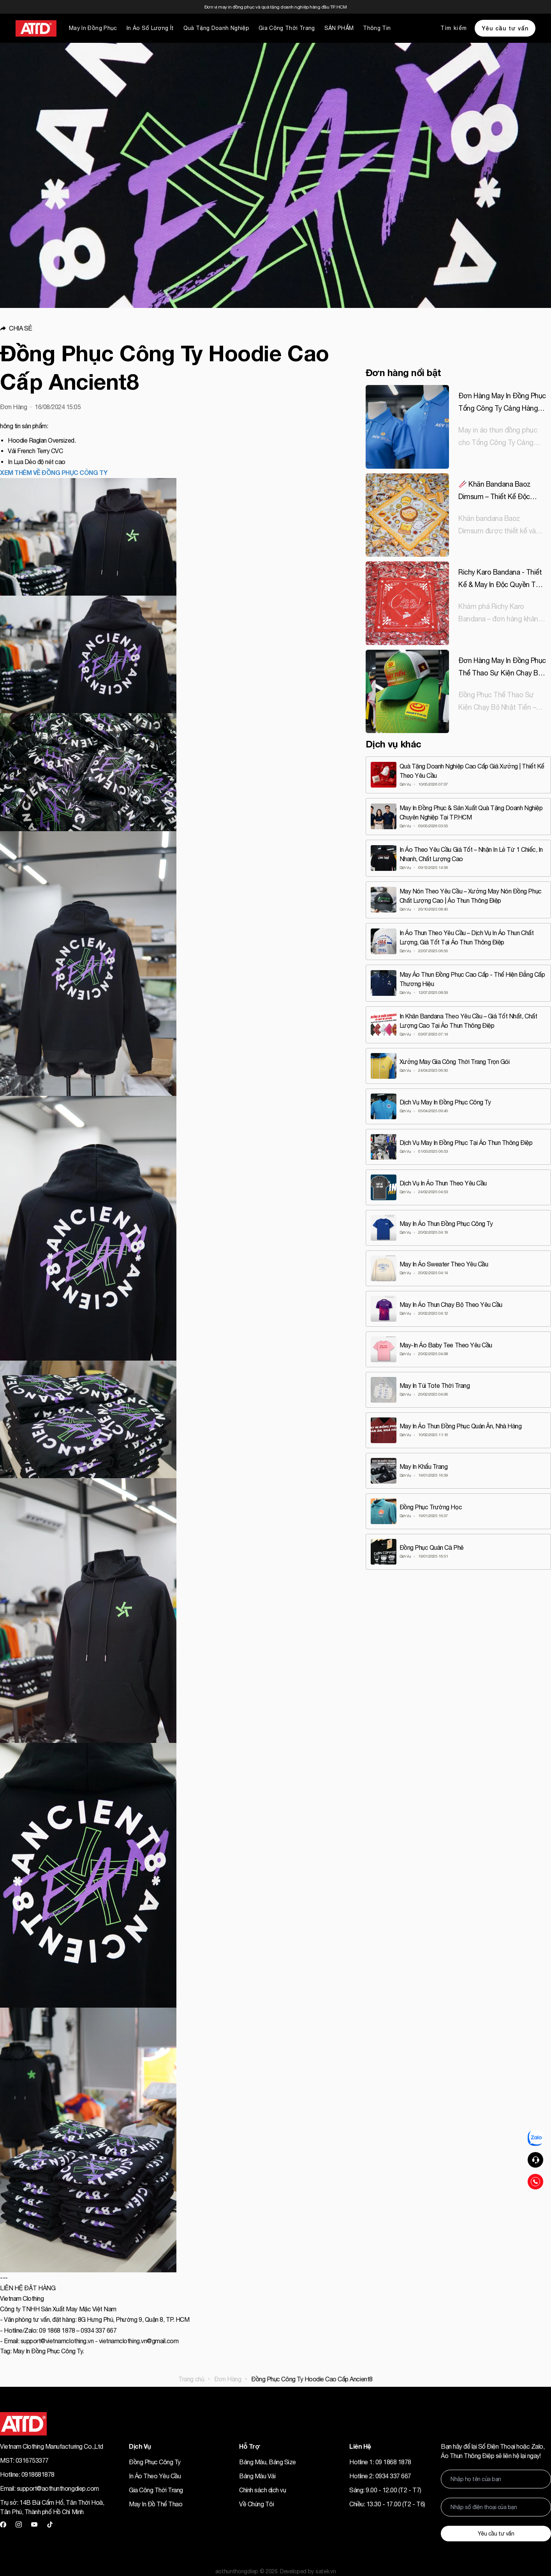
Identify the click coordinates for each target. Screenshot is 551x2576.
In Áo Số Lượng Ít (150, 28)
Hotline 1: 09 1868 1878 (380, 2461)
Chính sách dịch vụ (262, 2489)
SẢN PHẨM (339, 28)
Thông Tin (377, 28)
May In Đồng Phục (93, 28)
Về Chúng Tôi (256, 2503)
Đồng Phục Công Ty (155, 2461)
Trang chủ (191, 2379)
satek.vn (325, 2571)
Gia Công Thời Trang (287, 28)
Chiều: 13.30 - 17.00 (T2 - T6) (387, 2503)
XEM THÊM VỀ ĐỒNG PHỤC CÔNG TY (53, 472)
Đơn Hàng (227, 2379)
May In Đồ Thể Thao (155, 2503)
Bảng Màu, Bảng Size (267, 2461)
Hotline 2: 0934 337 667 (380, 2475)
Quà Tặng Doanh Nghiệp (216, 28)
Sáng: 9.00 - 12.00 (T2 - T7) (385, 2489)
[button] (176, 328)
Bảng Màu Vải (257, 2475)
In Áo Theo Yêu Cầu (155, 2475)
